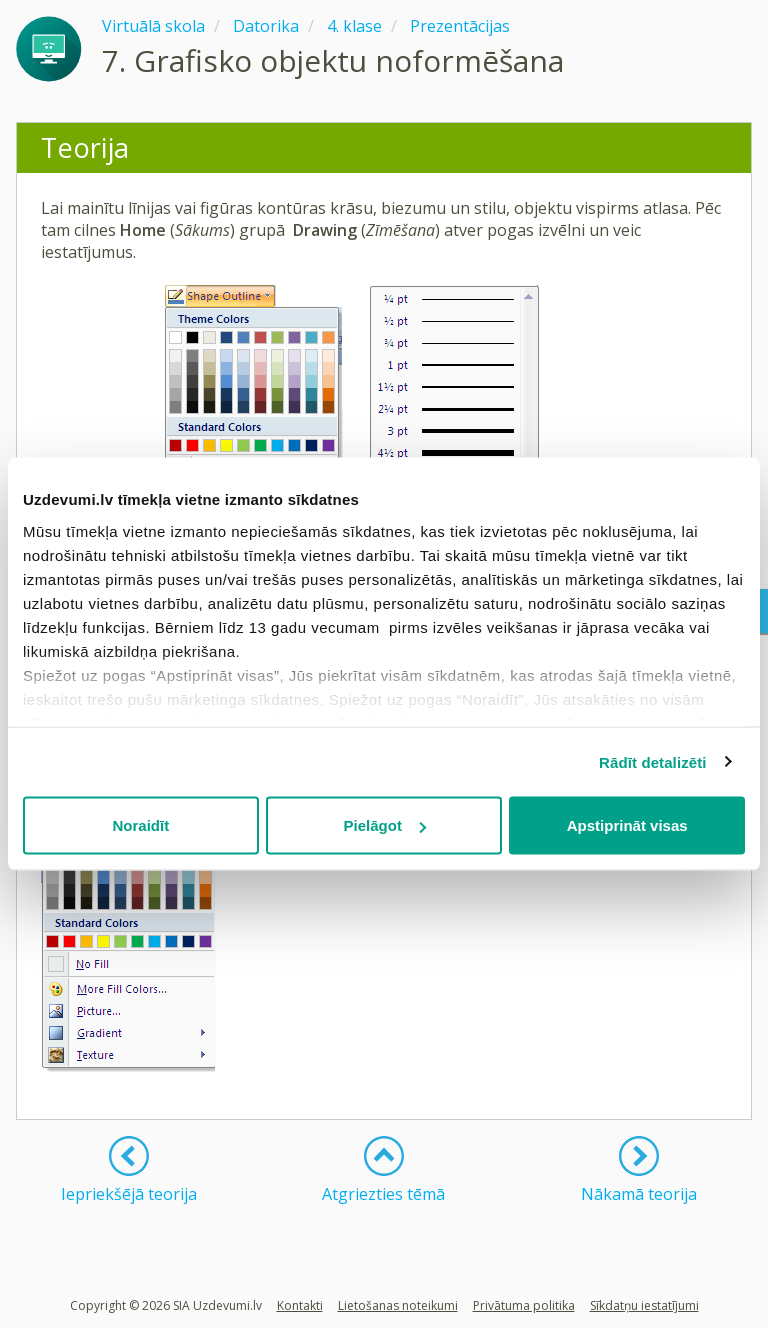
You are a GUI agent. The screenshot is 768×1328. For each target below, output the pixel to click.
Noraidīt (140, 825)
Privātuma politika (524, 1305)
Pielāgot (385, 825)
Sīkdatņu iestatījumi (644, 1305)
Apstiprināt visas (627, 825)
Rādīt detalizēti (652, 761)
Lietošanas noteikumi (398, 1305)
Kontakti (300, 1305)
